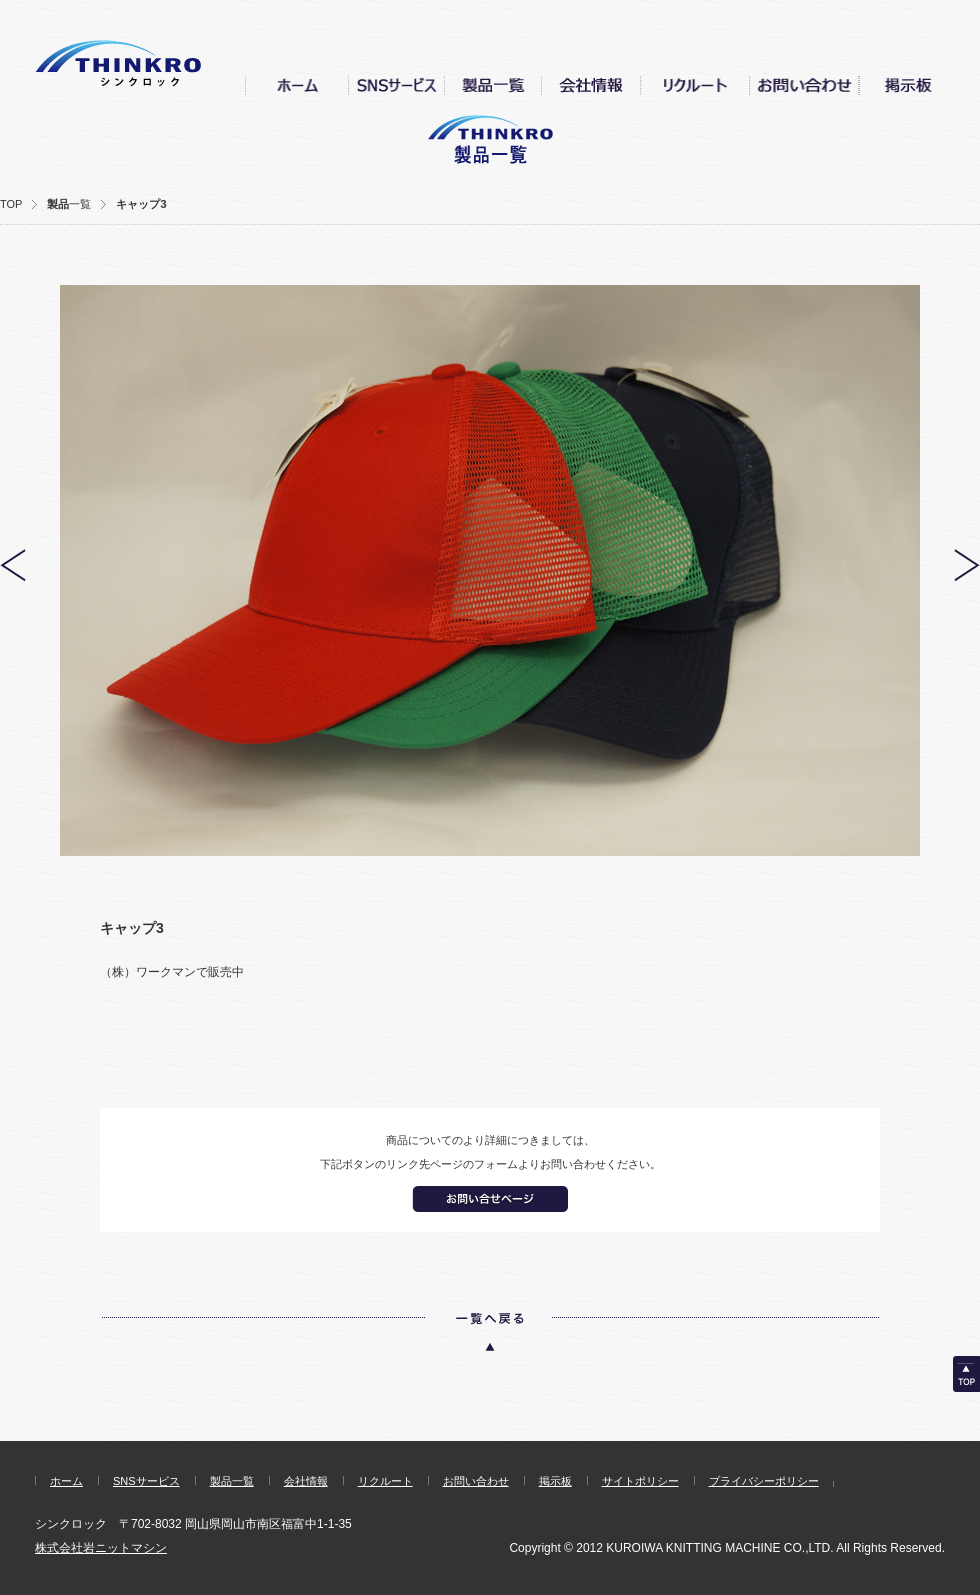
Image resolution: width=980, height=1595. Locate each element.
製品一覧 (232, 1481)
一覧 (80, 204)
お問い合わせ (476, 1481)
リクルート (385, 1481)
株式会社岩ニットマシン (101, 1548)
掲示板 (555, 1481)
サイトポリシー (640, 1481)
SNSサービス (146, 1481)
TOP (11, 204)
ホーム (66, 1481)
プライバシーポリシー (764, 1481)
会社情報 (306, 1481)
